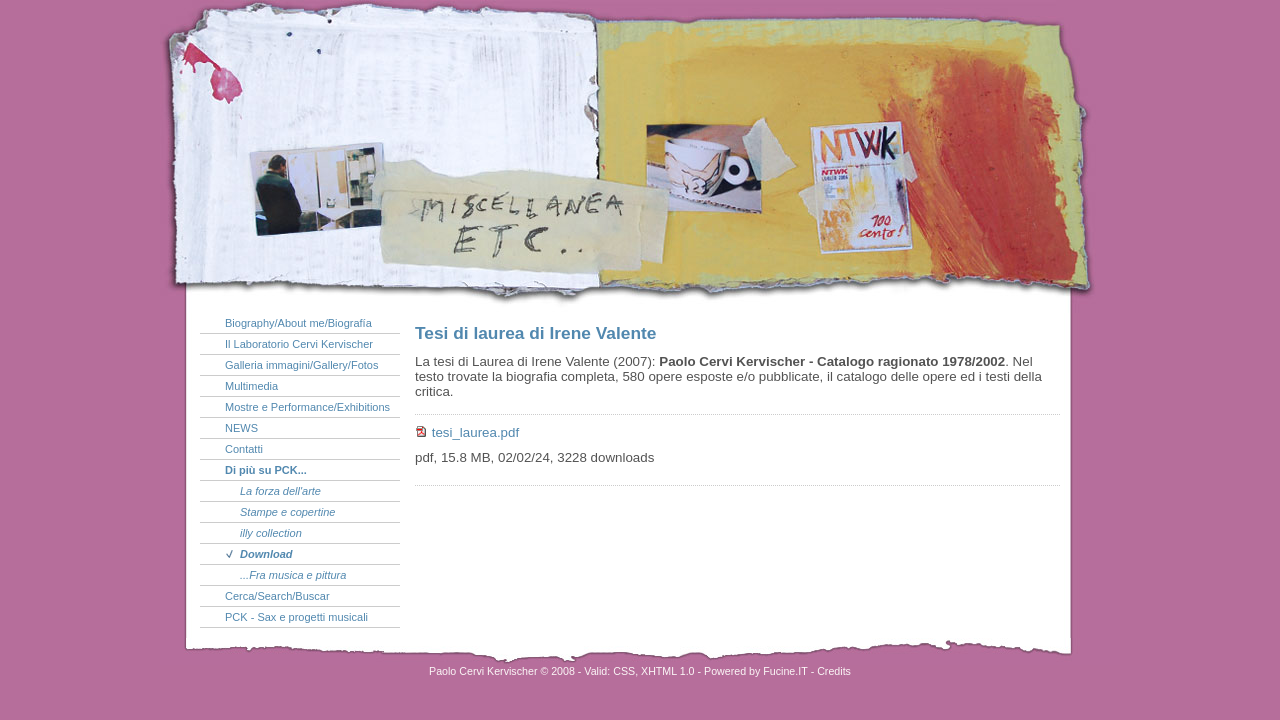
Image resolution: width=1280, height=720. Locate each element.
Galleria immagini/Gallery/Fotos (301, 365)
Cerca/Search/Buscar (277, 596)
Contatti (244, 449)
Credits (834, 671)
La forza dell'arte (280, 491)
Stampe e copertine (287, 512)
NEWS (241, 428)
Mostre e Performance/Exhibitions (307, 407)
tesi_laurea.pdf (475, 432)
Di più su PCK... (266, 470)
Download (266, 554)
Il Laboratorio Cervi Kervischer (299, 344)
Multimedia (251, 386)
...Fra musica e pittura (293, 575)
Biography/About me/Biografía (298, 323)
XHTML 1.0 (668, 671)
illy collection (271, 533)
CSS (624, 671)
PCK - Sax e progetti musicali (296, 617)
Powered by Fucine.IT (756, 671)
